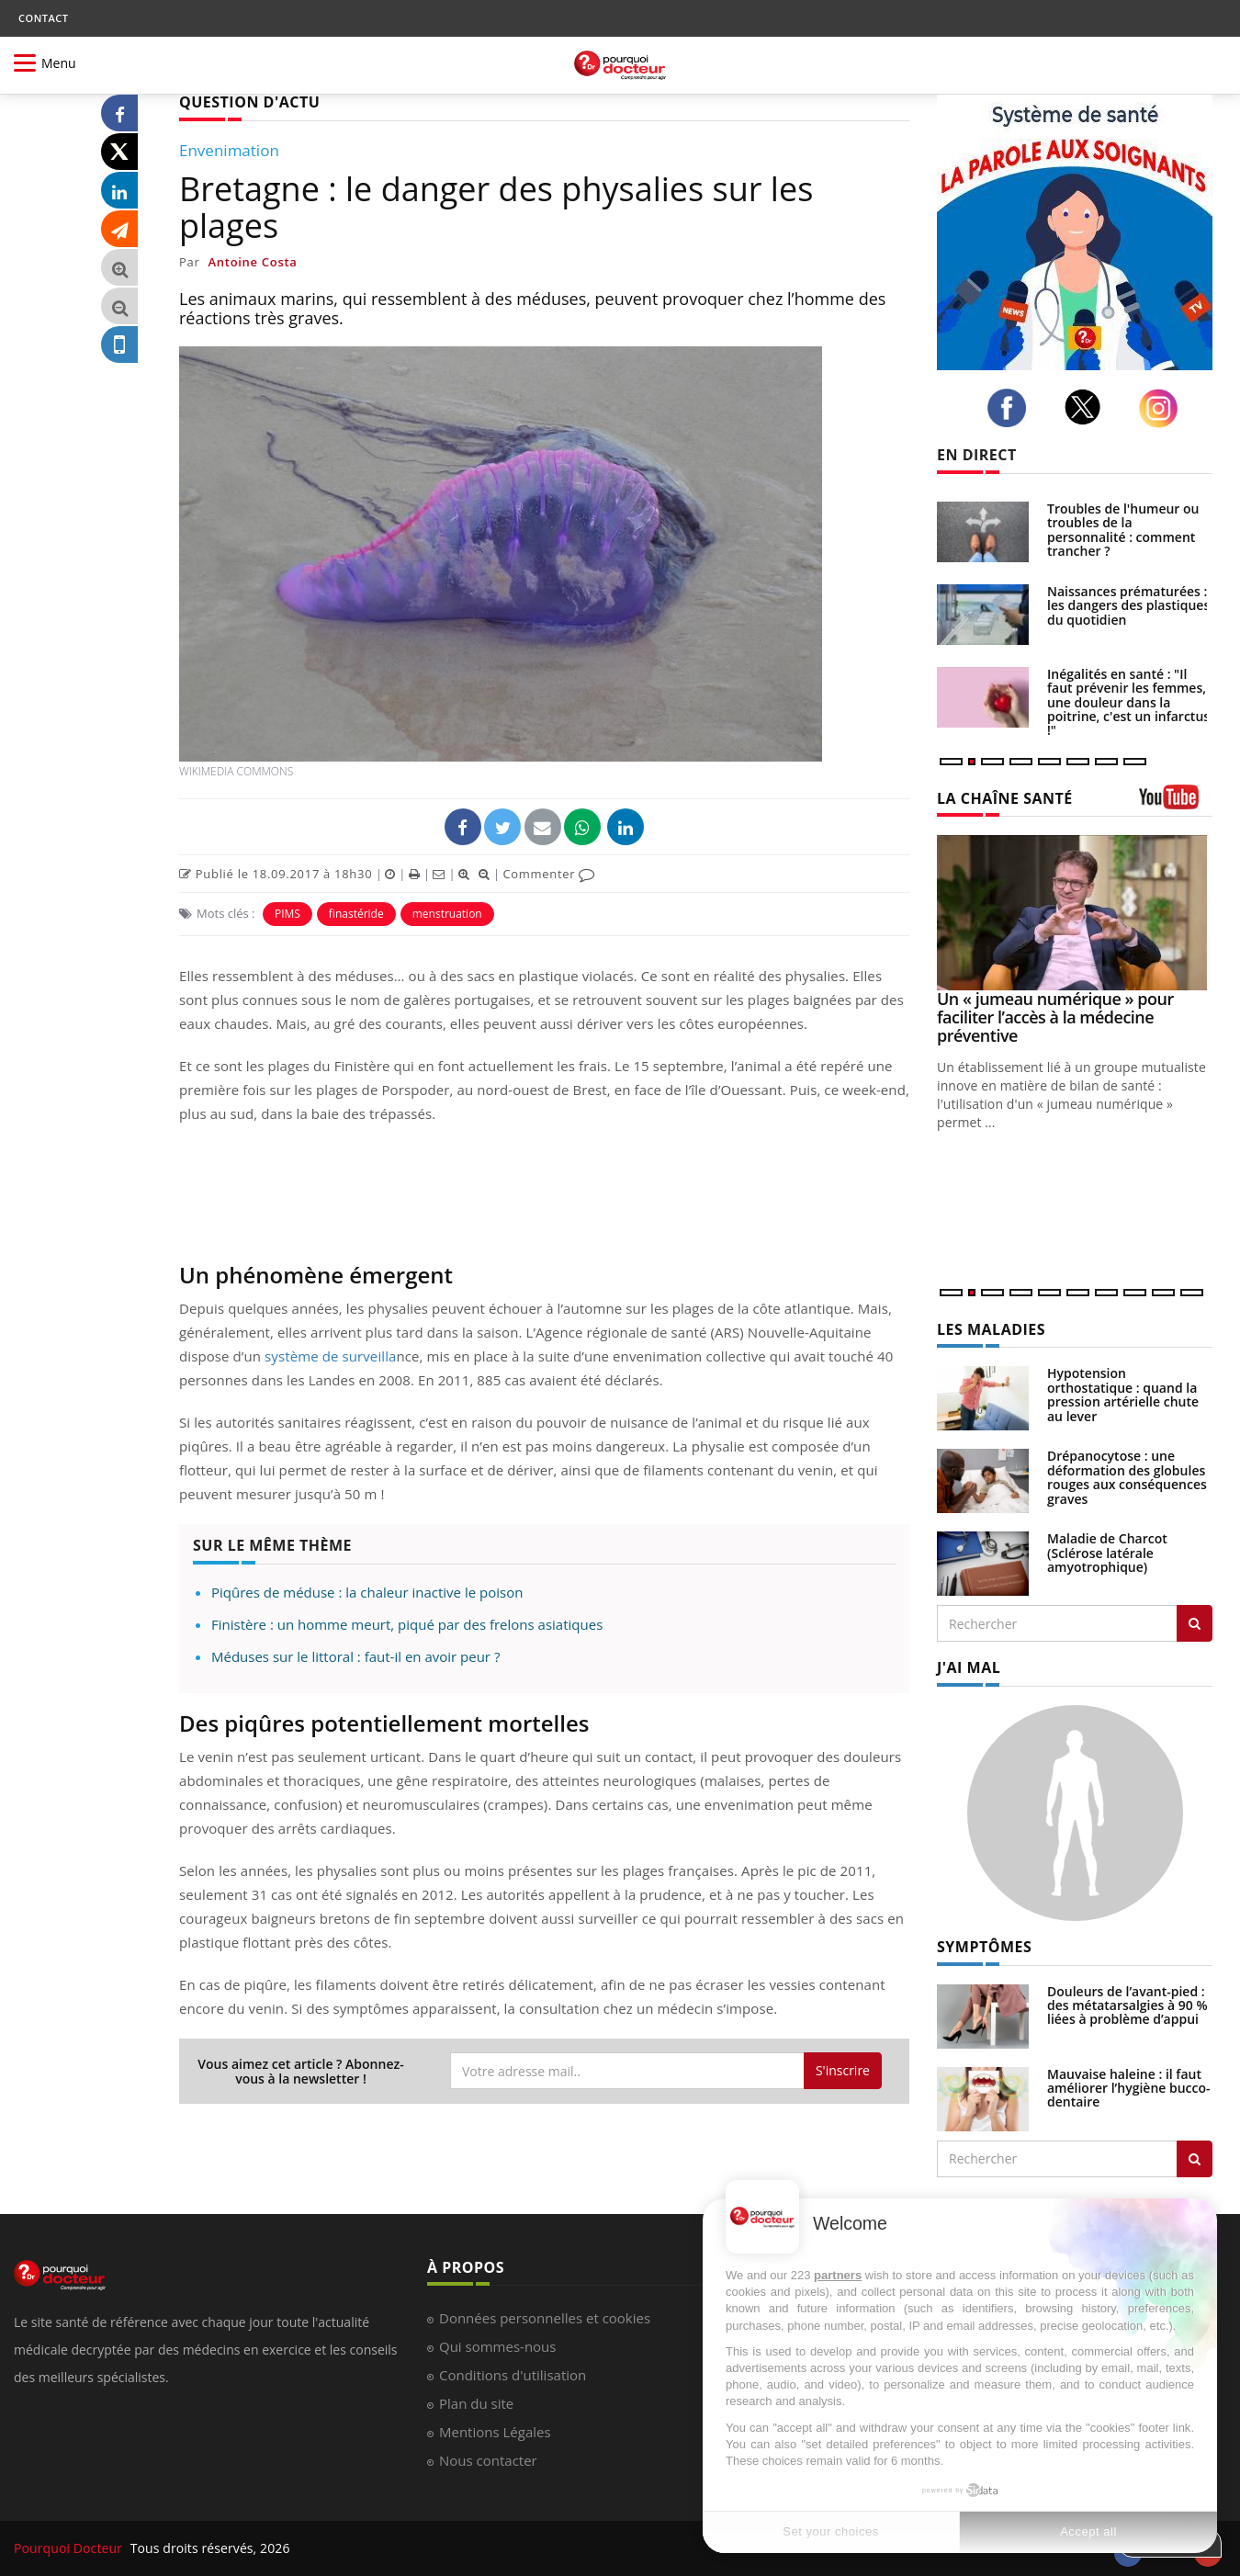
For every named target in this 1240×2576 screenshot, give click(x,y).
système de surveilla (330, 1356)
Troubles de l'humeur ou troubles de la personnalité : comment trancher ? (1123, 529)
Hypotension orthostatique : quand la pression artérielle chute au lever (1123, 1394)
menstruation (447, 913)
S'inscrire (843, 2070)
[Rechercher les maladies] (1194, 1623)
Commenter (548, 873)
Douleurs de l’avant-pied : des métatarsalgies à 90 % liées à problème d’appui (1127, 2005)
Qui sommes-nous (497, 2346)
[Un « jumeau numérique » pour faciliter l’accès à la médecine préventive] (1074, 912)
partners (838, 2275)
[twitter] (1088, 407)
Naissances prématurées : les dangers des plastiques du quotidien (1128, 605)
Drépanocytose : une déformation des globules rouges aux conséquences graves (1127, 1477)
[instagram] (1163, 408)
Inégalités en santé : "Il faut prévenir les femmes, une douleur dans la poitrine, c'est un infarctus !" (1128, 702)
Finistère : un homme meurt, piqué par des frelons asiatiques (407, 1624)
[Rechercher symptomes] (1194, 2159)
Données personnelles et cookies (544, 2318)
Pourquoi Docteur (70, 2548)
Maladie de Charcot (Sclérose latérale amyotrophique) (1107, 1553)
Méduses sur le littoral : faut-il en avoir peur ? (355, 1656)
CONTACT (43, 18)
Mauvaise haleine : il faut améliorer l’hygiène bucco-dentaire (1129, 2088)
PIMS (287, 913)
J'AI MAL (968, 1667)
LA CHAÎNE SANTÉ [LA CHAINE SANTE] (1005, 798)
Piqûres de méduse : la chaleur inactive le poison (367, 1592)
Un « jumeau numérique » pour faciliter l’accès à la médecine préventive (1055, 1017)
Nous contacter (488, 2460)
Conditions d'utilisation (512, 2375)
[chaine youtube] (1175, 803)
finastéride (356, 913)
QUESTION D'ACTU (249, 102)
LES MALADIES (991, 1329)
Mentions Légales (495, 2432)
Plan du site (476, 2403)
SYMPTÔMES (984, 1947)
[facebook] (1011, 408)
